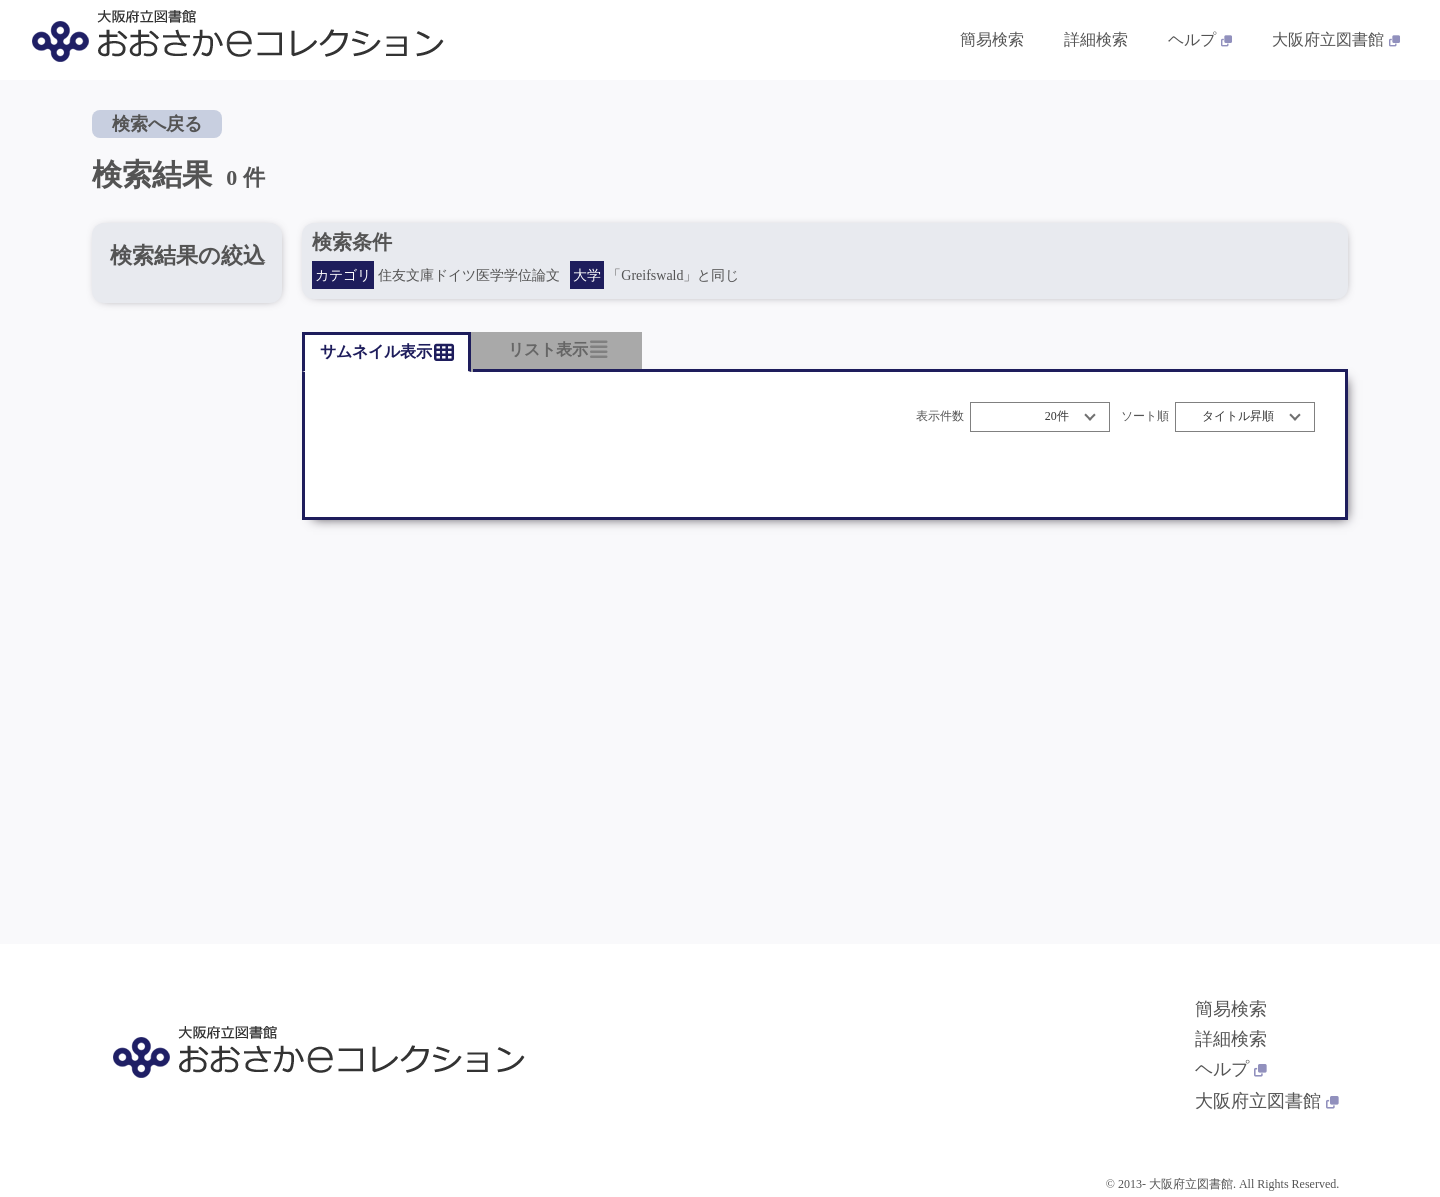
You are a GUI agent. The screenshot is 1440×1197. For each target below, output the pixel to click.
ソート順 (1145, 416)
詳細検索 (1231, 1039)
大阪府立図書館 (1267, 1101)
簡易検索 (1231, 1009)
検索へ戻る (157, 124)
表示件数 (940, 416)
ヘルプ (1231, 1069)
